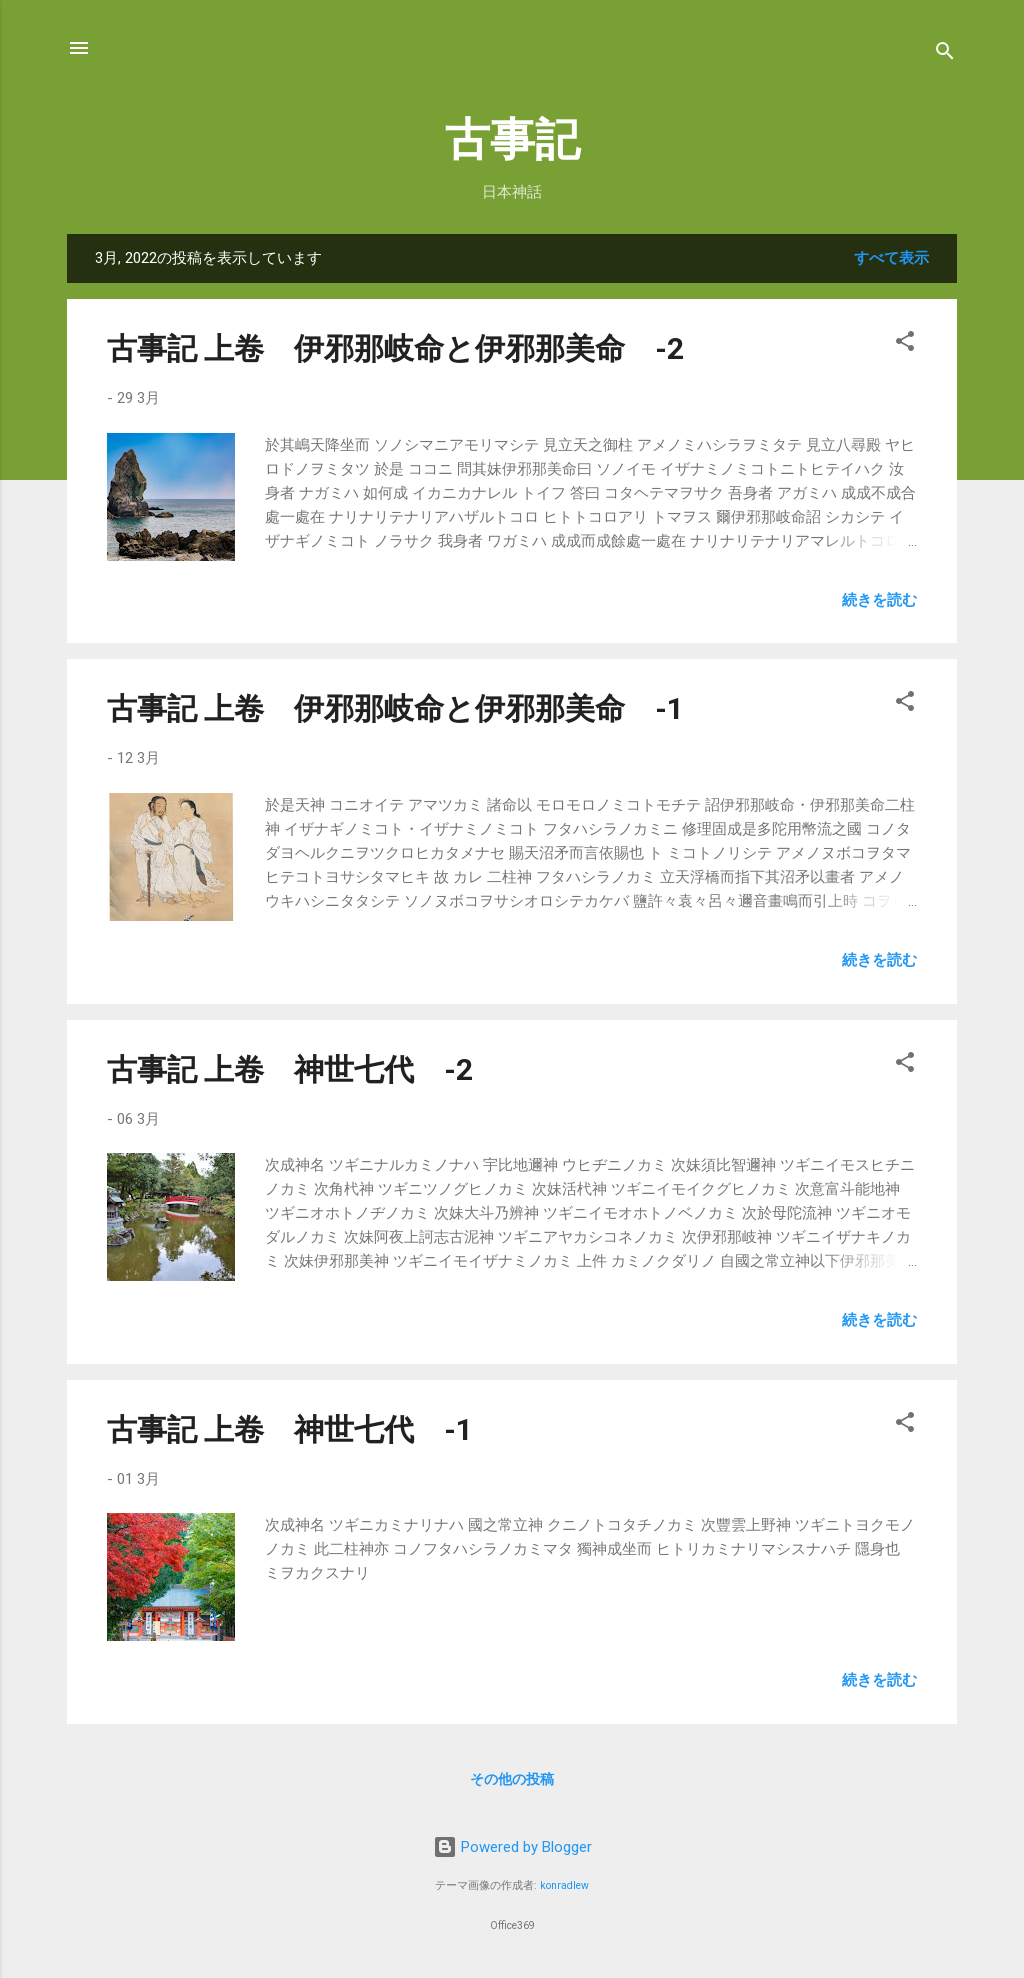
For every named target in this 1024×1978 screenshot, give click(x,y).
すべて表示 (891, 258)
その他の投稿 (512, 1779)
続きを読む (879, 600)
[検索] (945, 54)
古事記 (512, 139)
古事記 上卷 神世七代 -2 (290, 1069)
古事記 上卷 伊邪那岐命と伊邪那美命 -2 (395, 348)
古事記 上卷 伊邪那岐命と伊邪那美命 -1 (395, 708)
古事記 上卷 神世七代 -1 (290, 1429)
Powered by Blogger (512, 1847)
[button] (905, 344)
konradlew (564, 1885)
